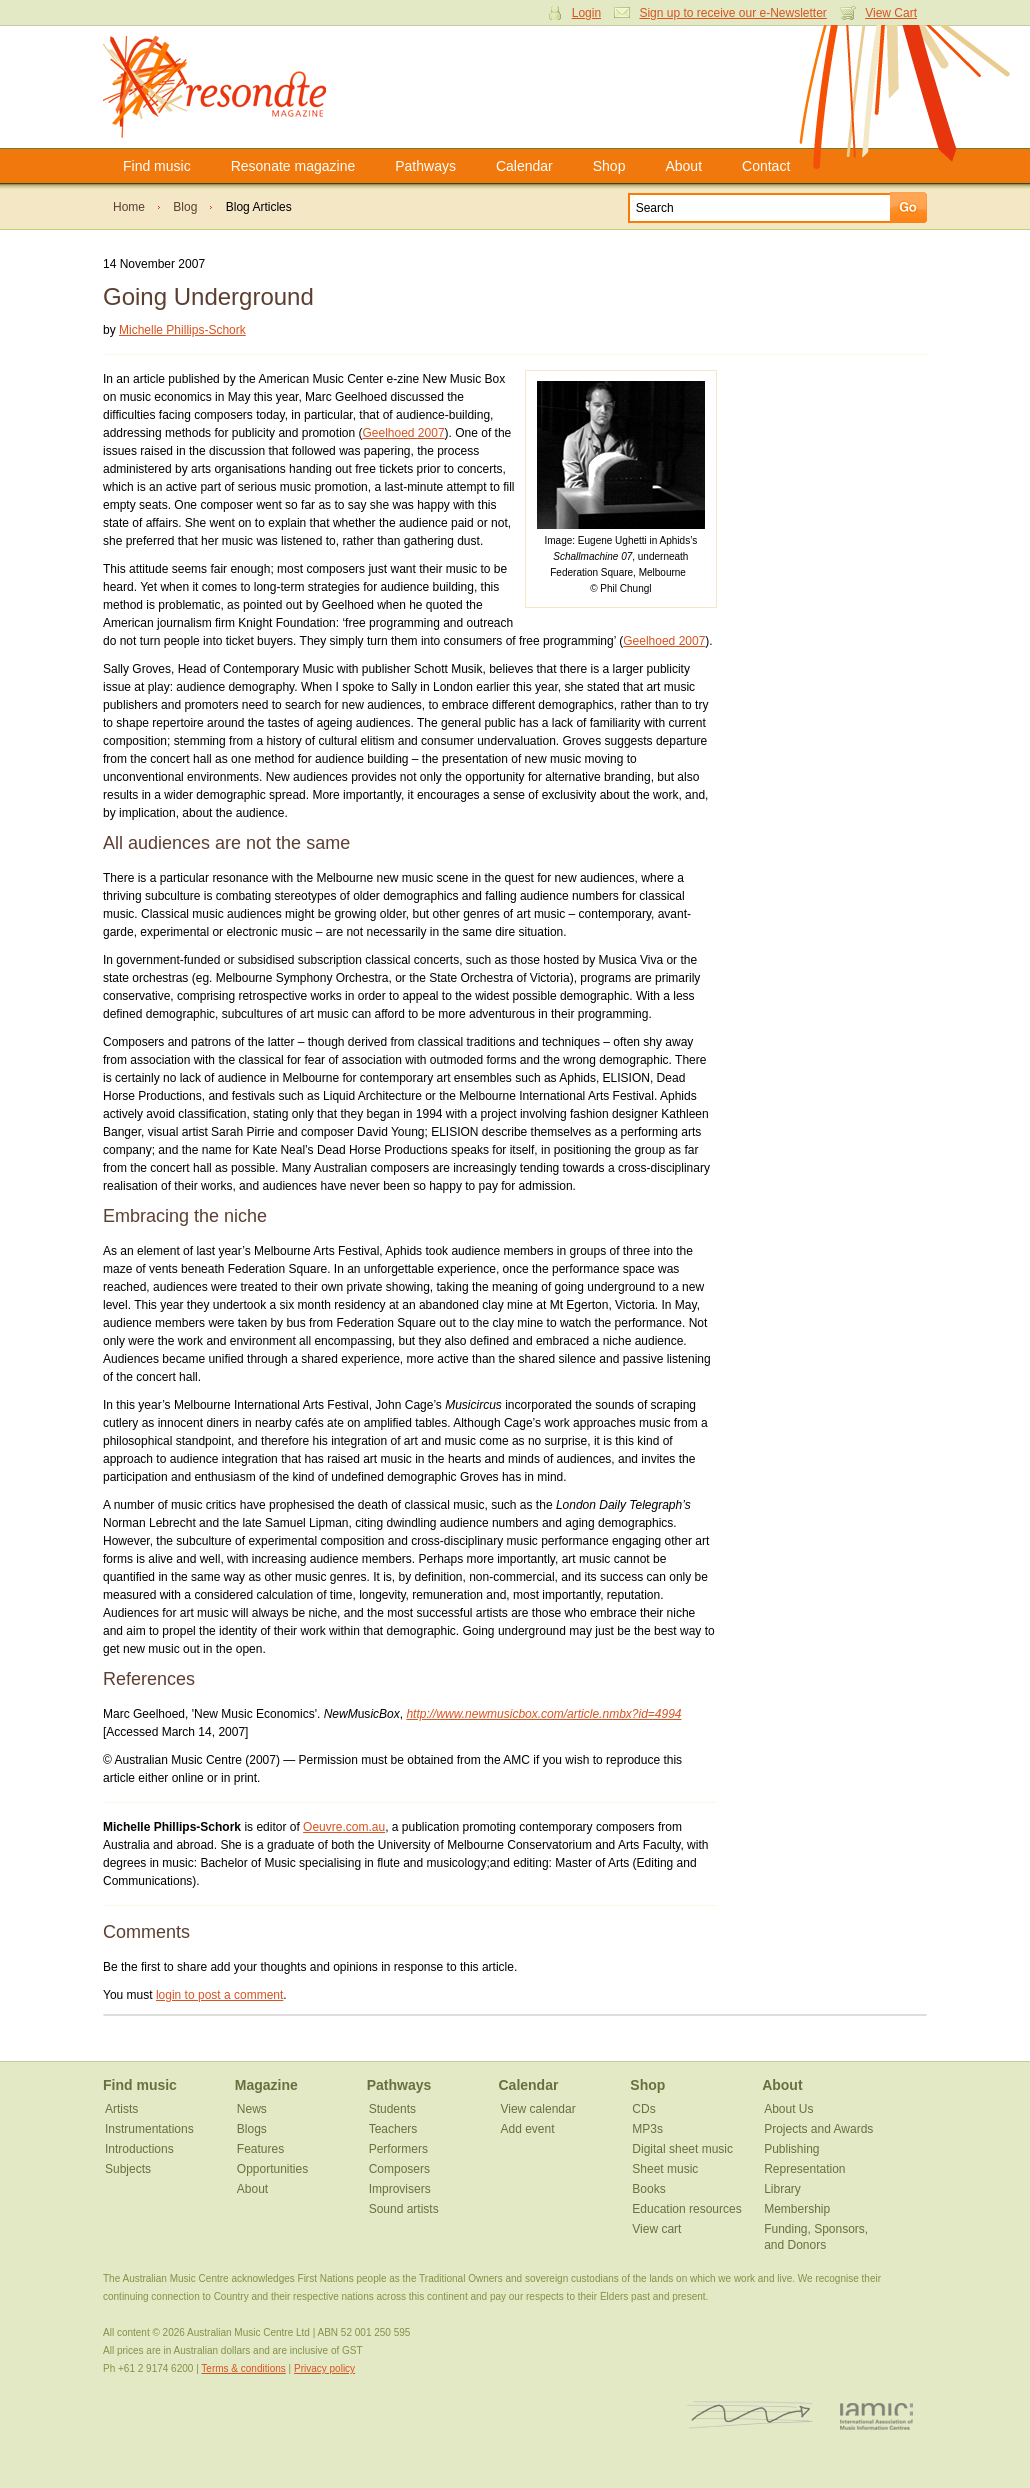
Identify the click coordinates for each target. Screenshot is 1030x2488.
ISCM (750, 2415)
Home (129, 207)
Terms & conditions (243, 2368)
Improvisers (400, 2189)
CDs (643, 2109)
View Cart (891, 13)
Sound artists (404, 2209)
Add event (527, 2129)
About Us (788, 2109)
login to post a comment (219, 1995)
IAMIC (876, 2415)
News (252, 2109)
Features (260, 2149)
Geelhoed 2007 (403, 433)
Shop (609, 166)
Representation (804, 2169)
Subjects (128, 2169)
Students (392, 2109)
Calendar (524, 166)
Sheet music (665, 2169)
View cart (656, 2229)
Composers (399, 2169)
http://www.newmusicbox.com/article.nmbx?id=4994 (543, 1714)
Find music (157, 166)
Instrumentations (149, 2129)
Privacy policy (324, 2368)
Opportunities (272, 2169)
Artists (121, 2109)
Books (648, 2189)
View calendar (537, 2109)
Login (586, 13)
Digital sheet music (682, 2149)
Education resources (686, 2209)
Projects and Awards (818, 2129)
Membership (797, 2209)
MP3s (647, 2129)
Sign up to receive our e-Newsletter (732, 13)
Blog (185, 207)
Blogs (252, 2129)
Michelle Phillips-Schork (182, 330)
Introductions (139, 2149)
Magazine (266, 2085)
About (683, 166)
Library (782, 2189)
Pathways (425, 166)
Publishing (791, 2149)
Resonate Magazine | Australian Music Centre (235, 87)
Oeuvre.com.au (344, 1827)
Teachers (393, 2129)
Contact (766, 166)
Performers (398, 2149)
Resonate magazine (293, 166)
